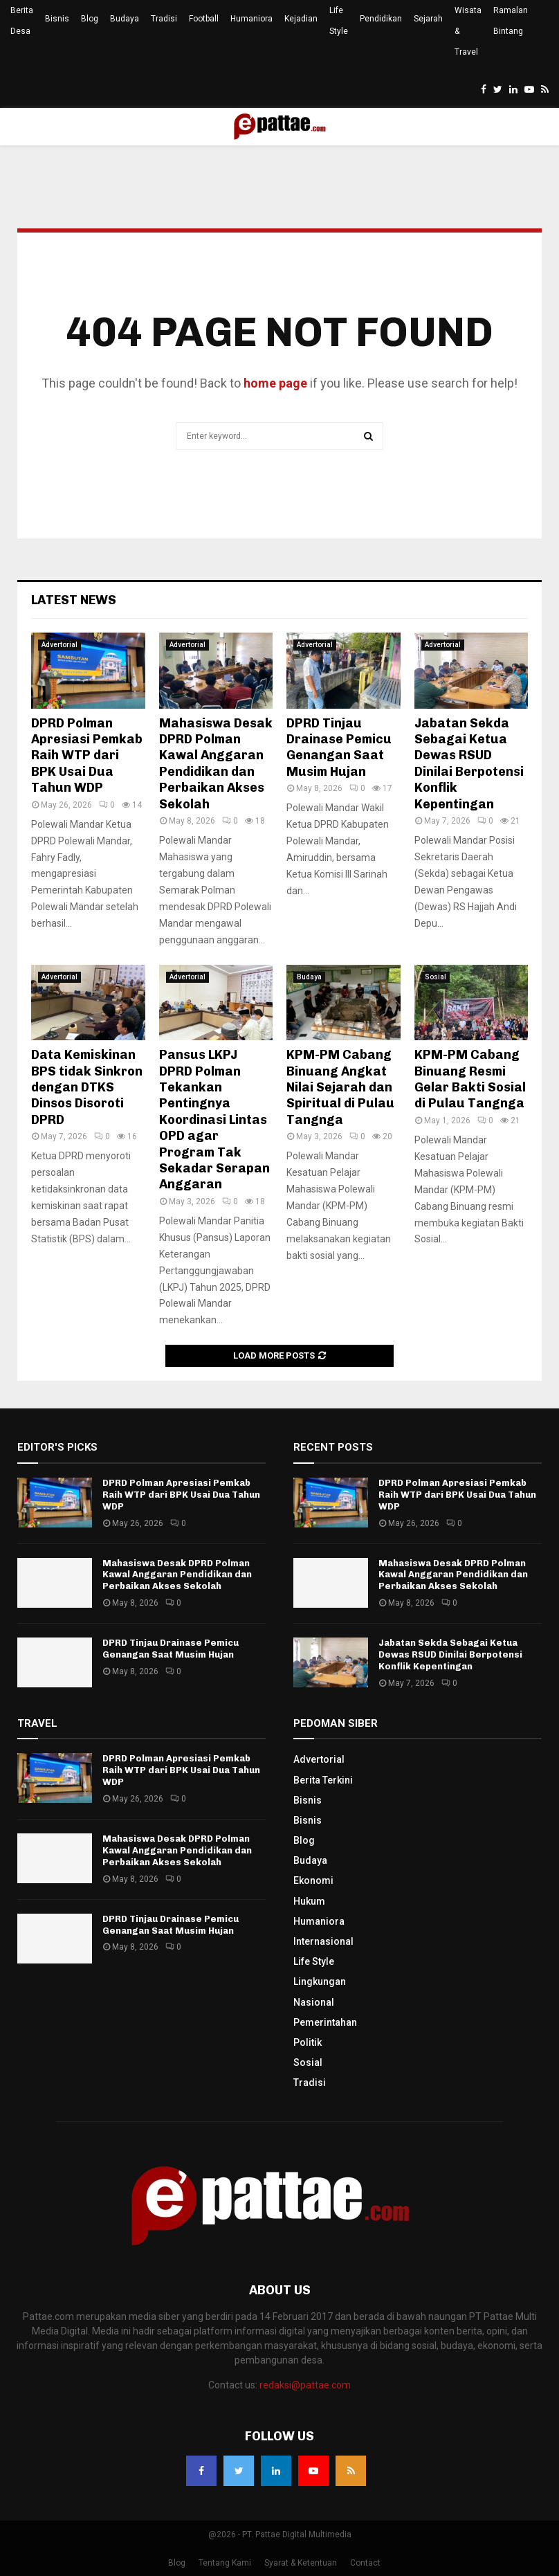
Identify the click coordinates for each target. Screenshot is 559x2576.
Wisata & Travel (468, 31)
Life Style (338, 21)
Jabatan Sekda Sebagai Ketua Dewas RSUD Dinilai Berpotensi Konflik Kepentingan (469, 764)
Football (204, 19)
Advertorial (59, 644)
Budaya (124, 19)
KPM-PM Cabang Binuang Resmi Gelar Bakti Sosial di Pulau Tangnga (470, 1079)
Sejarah (428, 19)
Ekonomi (313, 1880)
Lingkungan (319, 1981)
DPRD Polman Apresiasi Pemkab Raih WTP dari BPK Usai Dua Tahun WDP (87, 756)
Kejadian (301, 19)
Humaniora (251, 19)
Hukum (309, 1901)
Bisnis (57, 19)
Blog (89, 19)
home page (275, 383)
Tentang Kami (225, 2563)
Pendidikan (381, 19)
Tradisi (164, 19)
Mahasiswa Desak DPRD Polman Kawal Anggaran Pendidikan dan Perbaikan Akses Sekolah (216, 764)
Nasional (313, 2002)
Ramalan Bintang (510, 21)
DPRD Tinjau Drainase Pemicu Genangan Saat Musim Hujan (339, 747)
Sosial (435, 977)
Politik (307, 2042)
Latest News (73, 600)
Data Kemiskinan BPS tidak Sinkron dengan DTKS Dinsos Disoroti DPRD (87, 1087)
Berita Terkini (323, 1780)
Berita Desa (21, 21)
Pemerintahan (325, 2022)
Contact (365, 2563)
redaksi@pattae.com (305, 2385)
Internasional (323, 1941)
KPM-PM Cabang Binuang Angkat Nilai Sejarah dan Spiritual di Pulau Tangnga (340, 1087)
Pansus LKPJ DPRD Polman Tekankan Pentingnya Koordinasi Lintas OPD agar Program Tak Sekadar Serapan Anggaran (214, 1119)
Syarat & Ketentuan (300, 2563)
